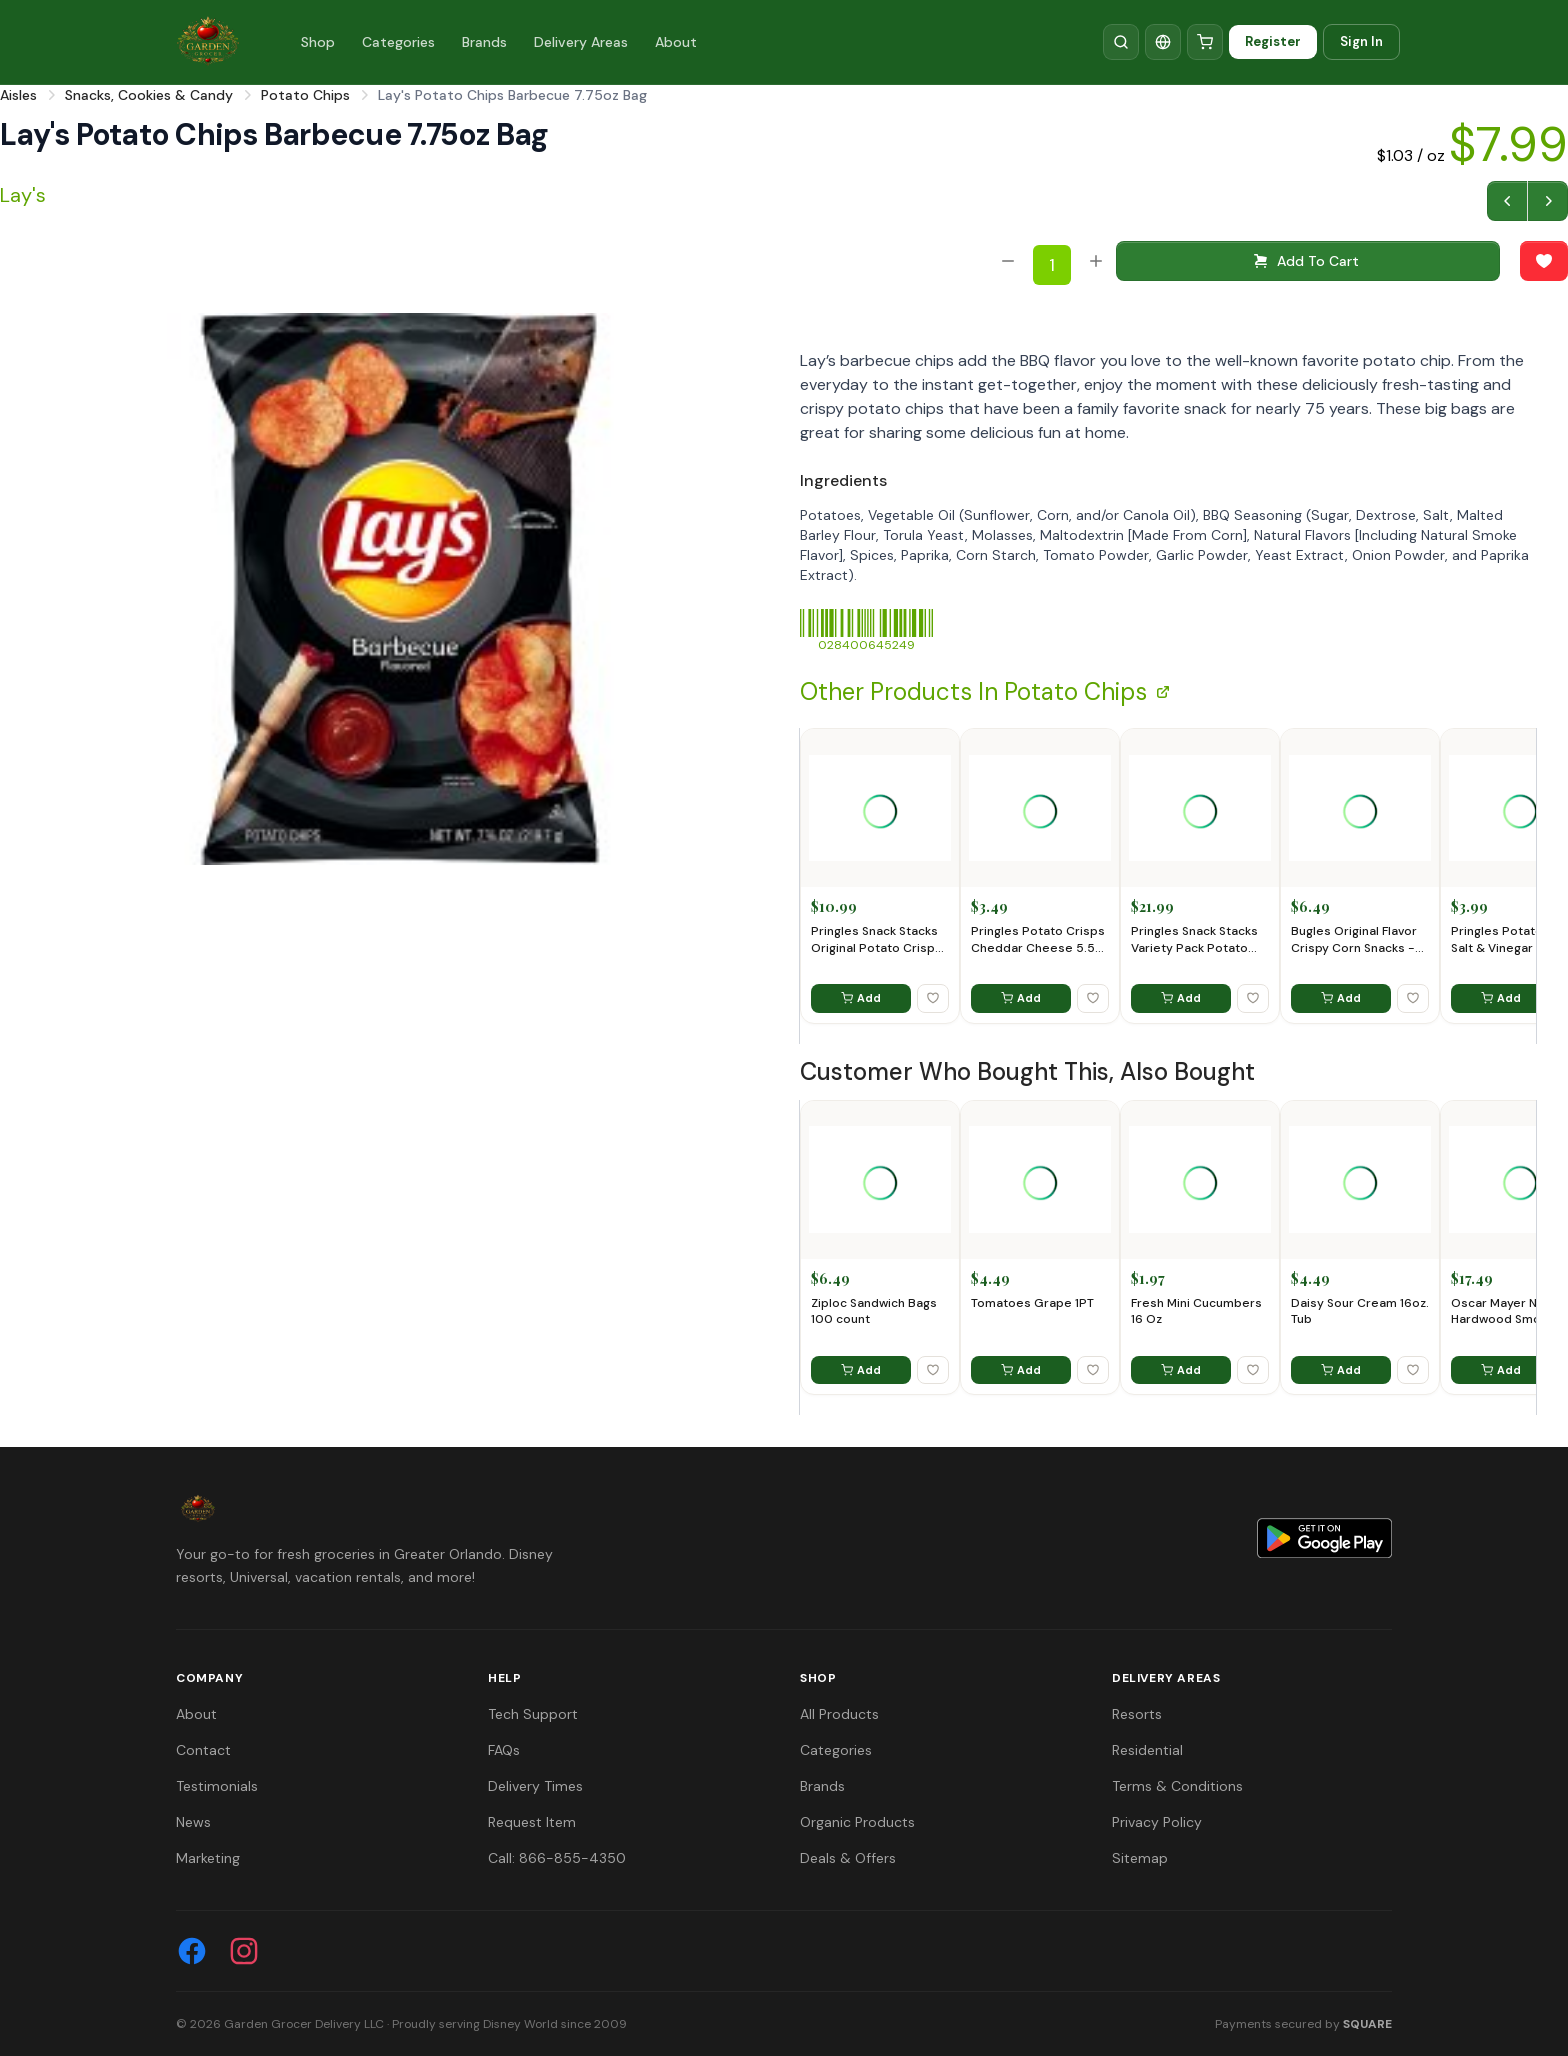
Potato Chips (305, 95)
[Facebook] (192, 1951)
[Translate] (1163, 42)
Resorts (1137, 1714)
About (676, 42)
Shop (318, 42)
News (193, 1822)
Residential (1147, 1750)
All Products (839, 1714)
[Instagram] (244, 1951)
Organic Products (857, 1822)
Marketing (208, 1858)
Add (861, 998)
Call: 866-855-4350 (557, 1858)
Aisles (18, 95)
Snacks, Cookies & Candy (149, 95)
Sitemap (1140, 1858)
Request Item (532, 1822)
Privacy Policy (1157, 1822)
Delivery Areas (581, 42)
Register (1273, 41)
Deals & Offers (848, 1858)
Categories (398, 42)
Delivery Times (535, 1786)
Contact (203, 1750)
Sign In (1361, 41)
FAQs (504, 1750)
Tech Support (533, 1714)
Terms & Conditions (1177, 1786)
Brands (484, 42)
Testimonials (217, 1786)
